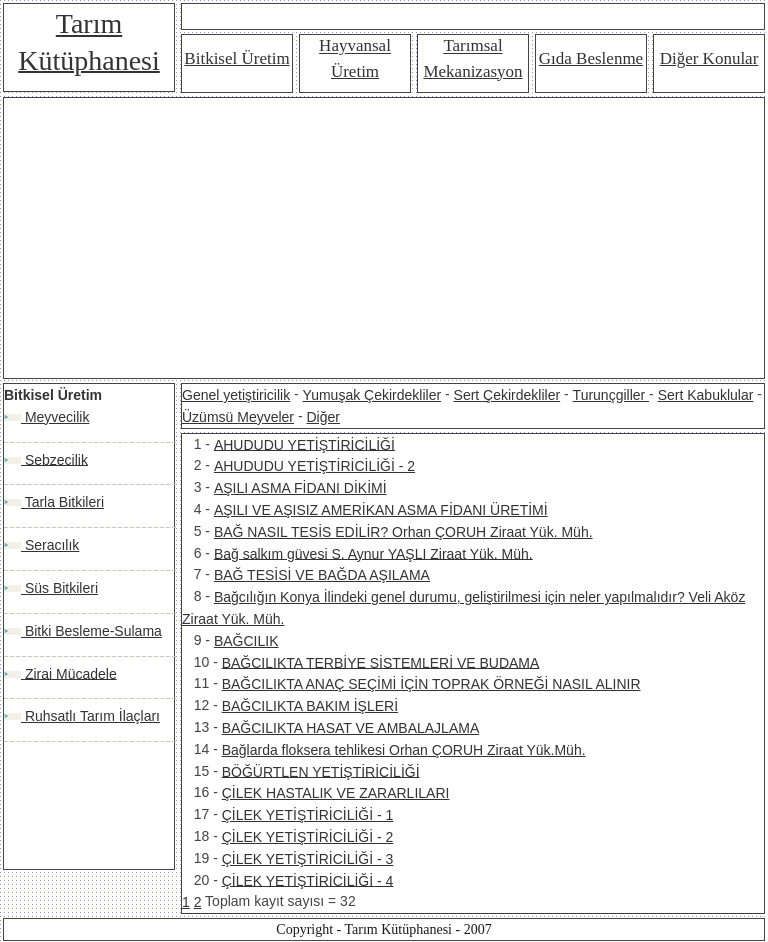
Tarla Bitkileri (62, 502)
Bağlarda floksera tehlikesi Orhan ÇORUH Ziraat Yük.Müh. (404, 750)
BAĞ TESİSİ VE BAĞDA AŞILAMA (322, 575)
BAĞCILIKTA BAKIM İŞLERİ (310, 706)
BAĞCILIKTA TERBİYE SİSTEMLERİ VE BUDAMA (381, 662)
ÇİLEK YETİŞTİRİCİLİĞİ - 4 (308, 880)
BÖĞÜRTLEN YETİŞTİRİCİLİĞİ (321, 771)
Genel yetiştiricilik (236, 395)
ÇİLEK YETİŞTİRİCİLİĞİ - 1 (308, 815)
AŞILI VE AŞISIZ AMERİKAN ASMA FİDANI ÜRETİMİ (381, 510)
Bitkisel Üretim (236, 58)
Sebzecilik (54, 459)
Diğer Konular (709, 58)
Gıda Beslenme (591, 58)
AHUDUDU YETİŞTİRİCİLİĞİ (304, 444)
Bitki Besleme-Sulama (91, 631)
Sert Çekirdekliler (507, 395)
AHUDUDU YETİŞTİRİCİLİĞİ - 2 (314, 466)
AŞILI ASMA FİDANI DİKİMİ (300, 488)
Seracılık (50, 545)
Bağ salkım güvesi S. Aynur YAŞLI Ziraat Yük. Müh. (373, 553)
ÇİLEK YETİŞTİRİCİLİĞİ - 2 (308, 837)
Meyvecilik (55, 417)
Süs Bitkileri (59, 588)
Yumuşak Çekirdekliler (372, 395)
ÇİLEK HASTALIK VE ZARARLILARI (336, 793)
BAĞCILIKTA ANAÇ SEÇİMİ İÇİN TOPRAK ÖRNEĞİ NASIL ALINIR (431, 684)
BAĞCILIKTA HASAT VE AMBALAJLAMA (351, 728)
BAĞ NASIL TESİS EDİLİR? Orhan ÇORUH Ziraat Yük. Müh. (403, 532)
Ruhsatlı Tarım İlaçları (90, 716)
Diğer (322, 417)
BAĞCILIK (246, 641)
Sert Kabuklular (706, 395)
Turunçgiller (611, 395)
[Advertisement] (384, 238)
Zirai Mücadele (69, 673)
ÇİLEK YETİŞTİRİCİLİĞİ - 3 (308, 859)
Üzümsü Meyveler (238, 417)
